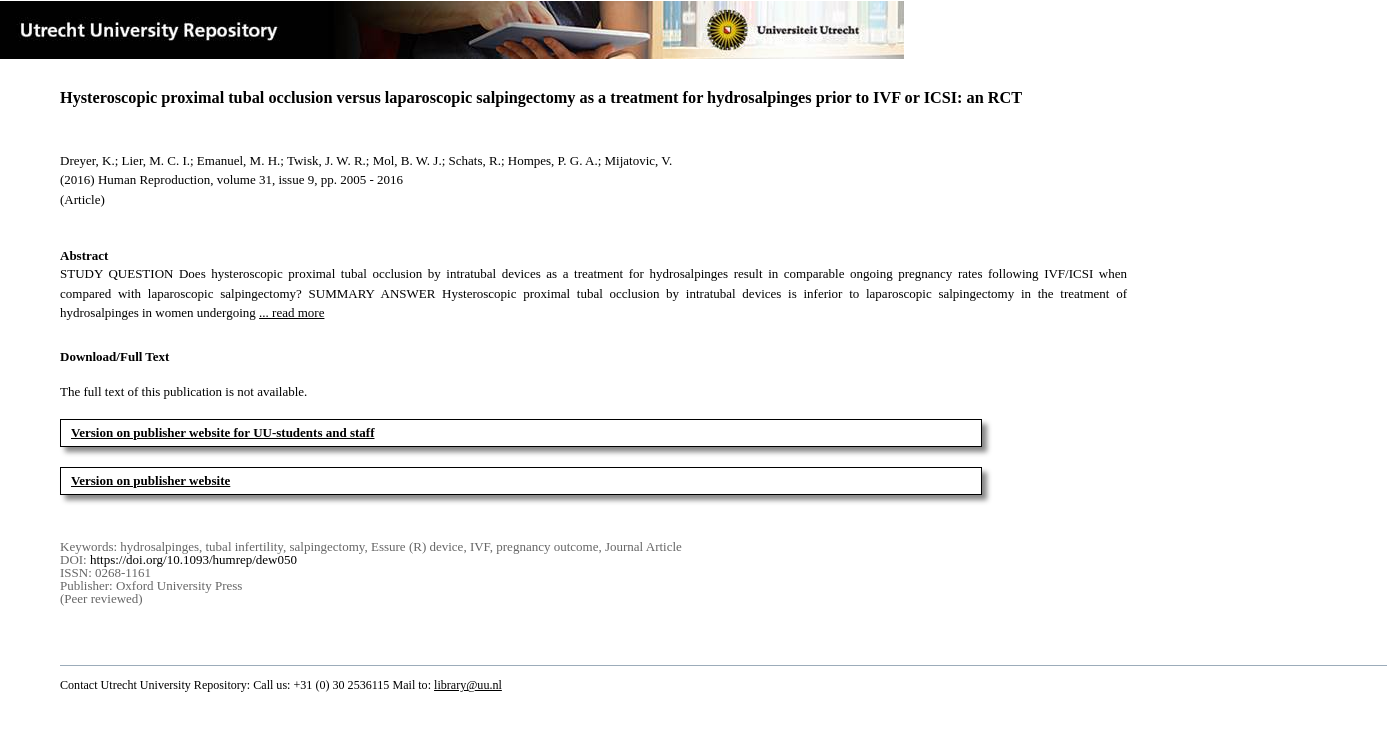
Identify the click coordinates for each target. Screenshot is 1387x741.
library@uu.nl (468, 685)
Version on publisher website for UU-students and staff (223, 432)
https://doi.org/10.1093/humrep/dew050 (193, 559)
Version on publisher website (150, 480)
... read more (291, 312)
